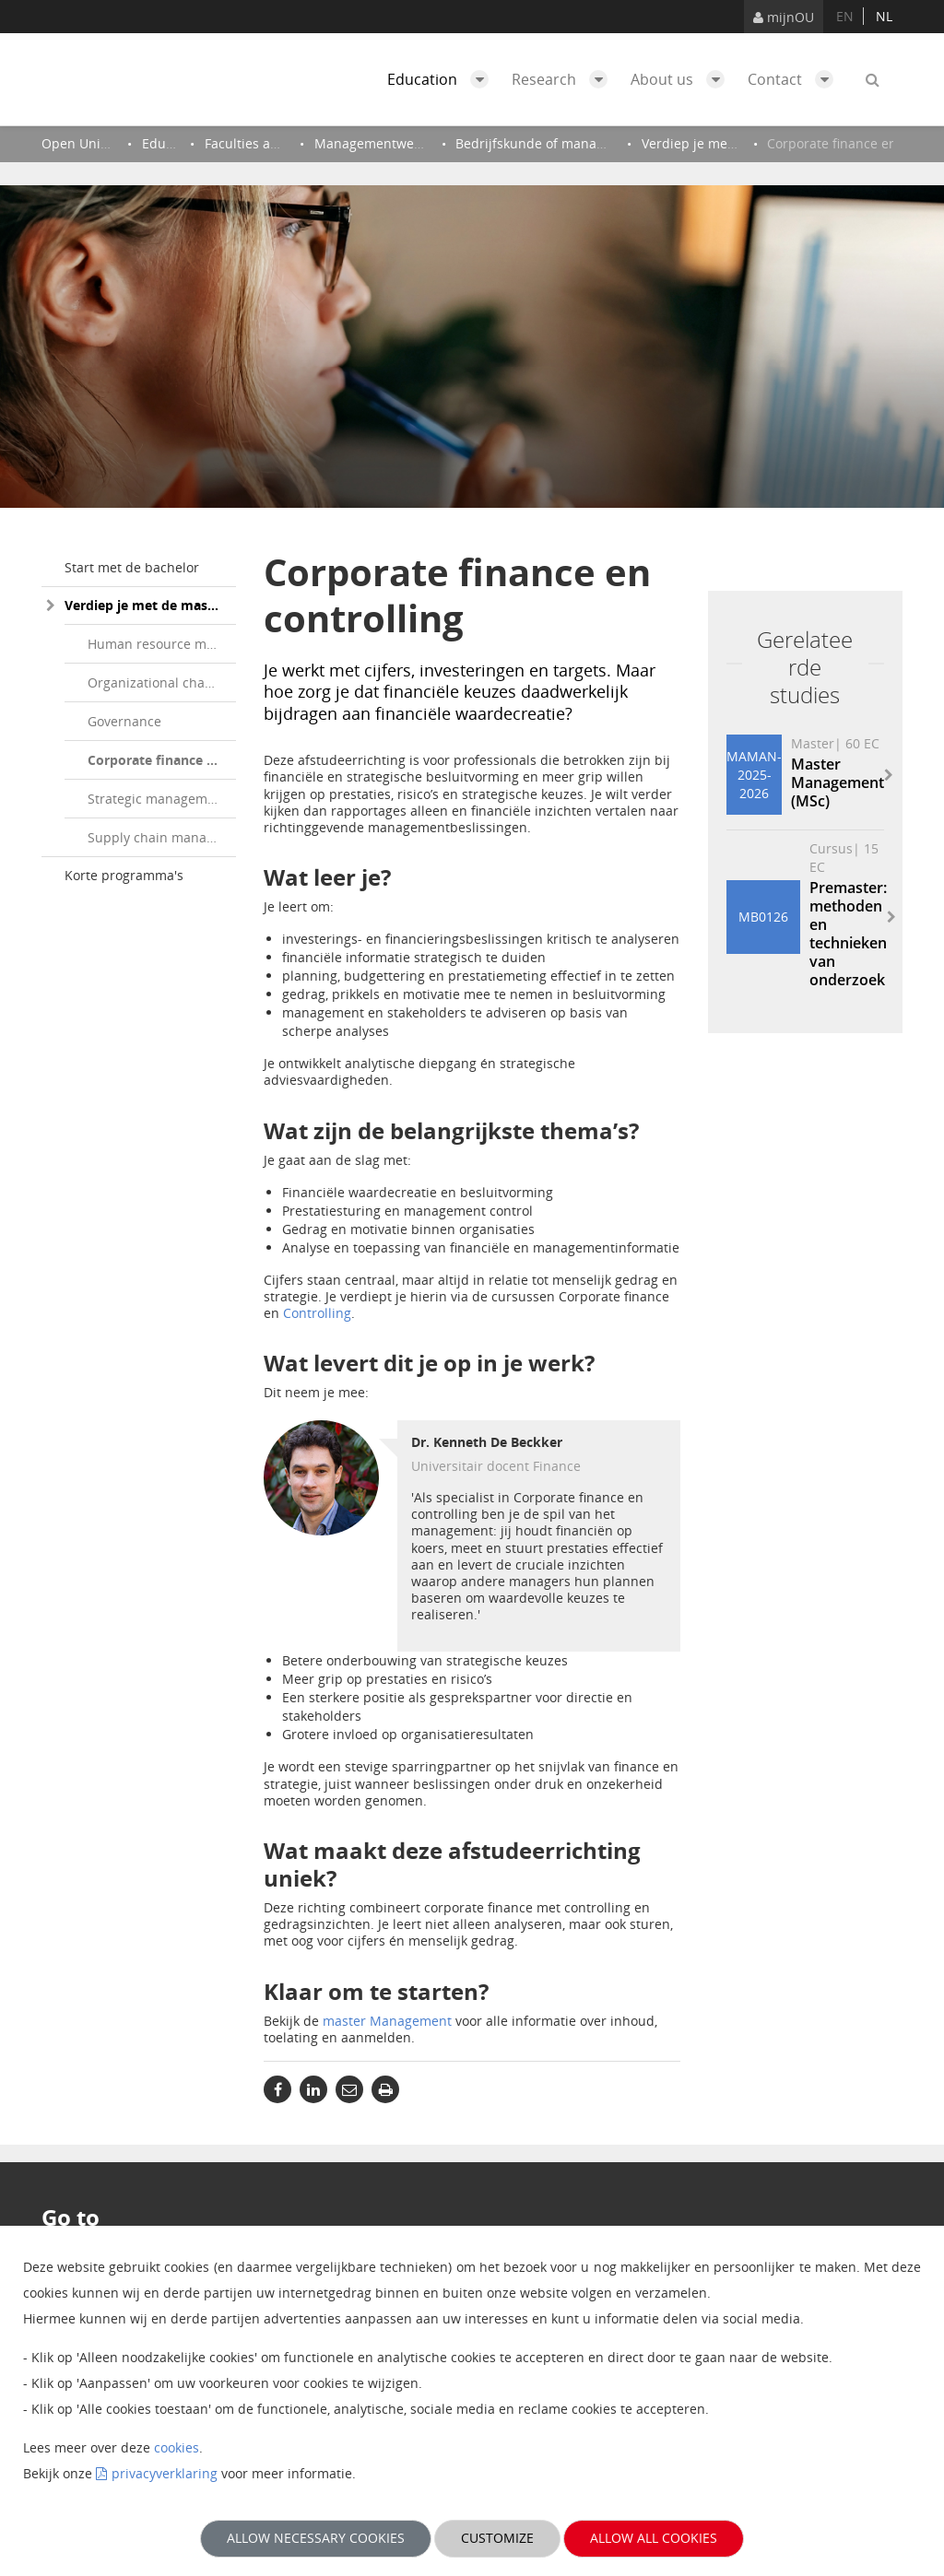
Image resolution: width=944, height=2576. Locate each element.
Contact (795, 79)
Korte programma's (124, 875)
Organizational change (158, 682)
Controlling (317, 1313)
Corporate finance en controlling (162, 760)
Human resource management (162, 644)
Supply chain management (162, 837)
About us (682, 79)
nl (884, 16)
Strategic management (158, 798)
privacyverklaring (165, 2473)
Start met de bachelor (132, 567)
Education (442, 79)
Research (564, 79)
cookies (176, 2447)
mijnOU (783, 17)
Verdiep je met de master (145, 605)
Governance (124, 721)
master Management (387, 2020)
